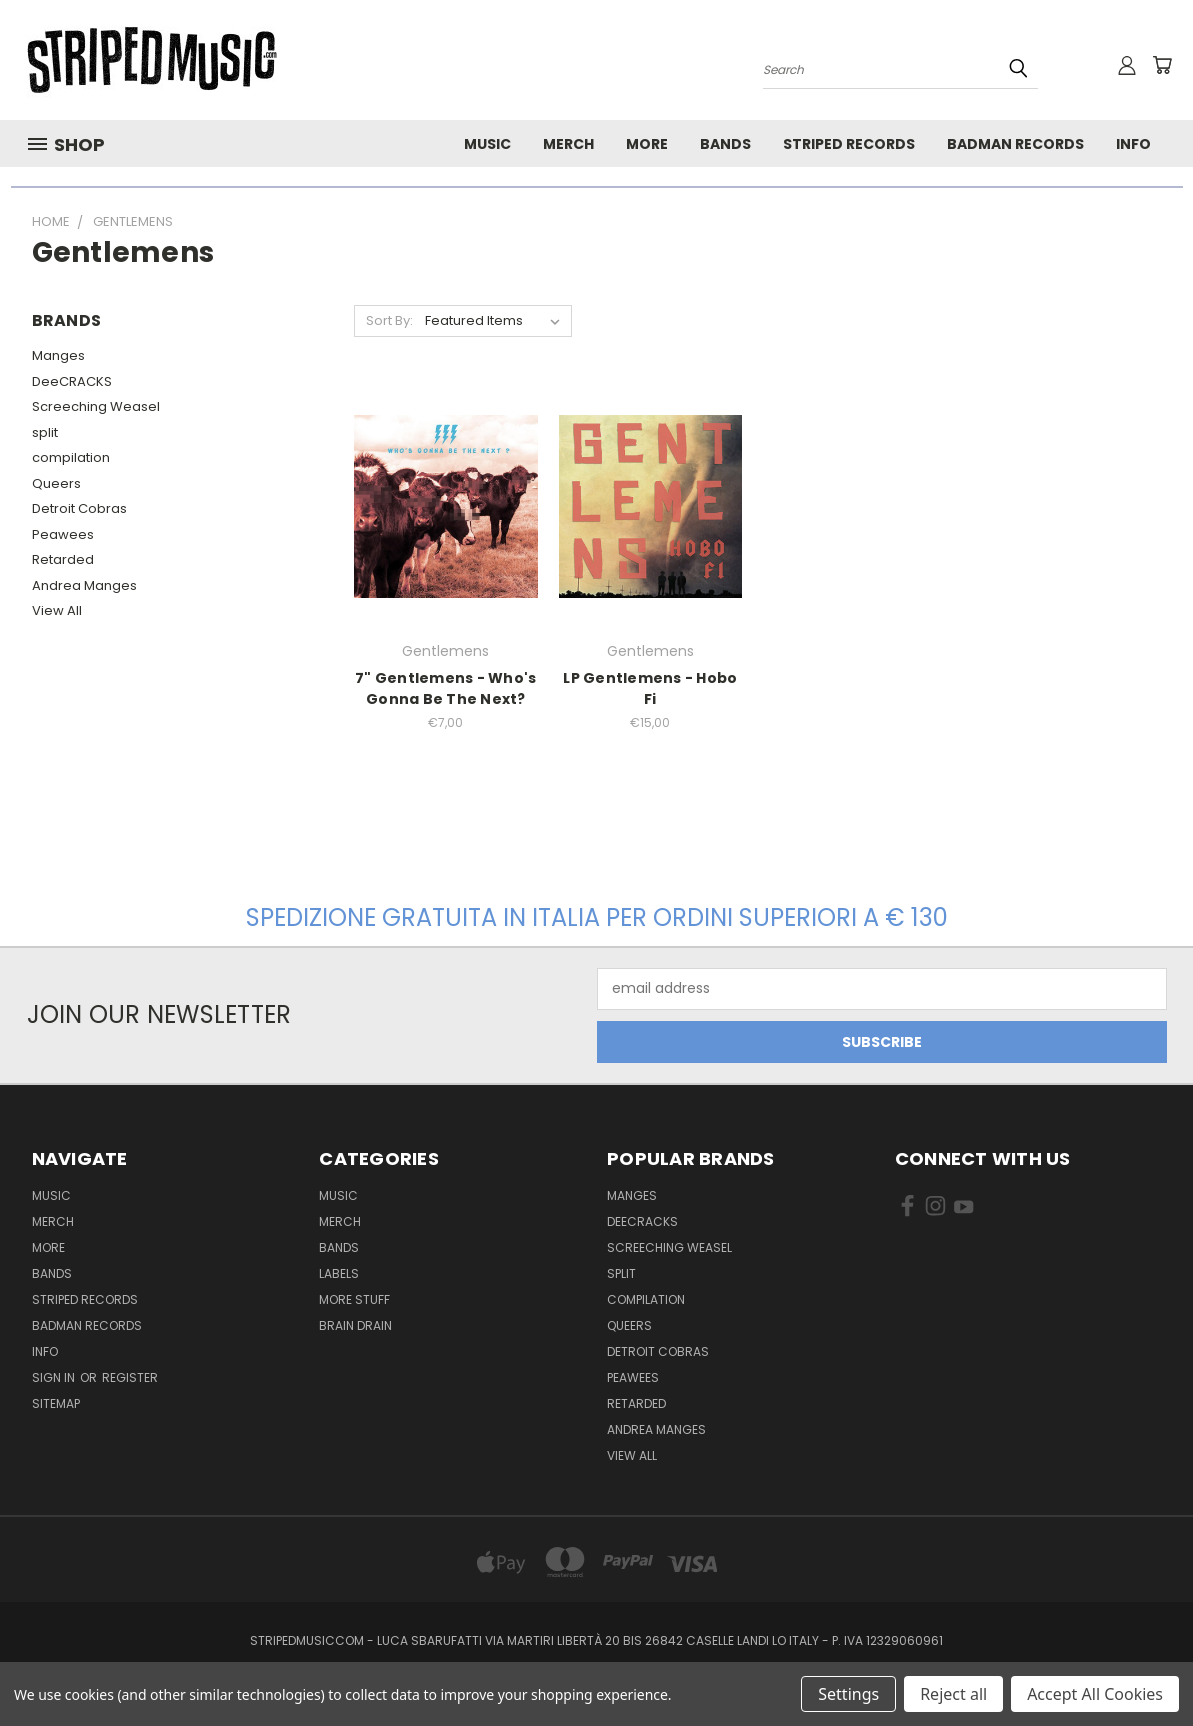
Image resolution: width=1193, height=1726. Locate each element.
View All (57, 610)
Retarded (63, 559)
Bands (725, 144)
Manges (58, 355)
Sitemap (56, 1403)
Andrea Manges (84, 585)
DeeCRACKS (72, 381)
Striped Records (849, 144)
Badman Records (1015, 144)
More (647, 144)
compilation (71, 457)
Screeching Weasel (96, 406)
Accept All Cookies (1095, 1694)
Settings (848, 1694)
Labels (339, 1273)
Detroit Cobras (79, 508)
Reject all (953, 1694)
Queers (56, 483)
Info (1133, 144)
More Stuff (354, 1299)
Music (487, 144)
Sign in (55, 1377)
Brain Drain (355, 1325)
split (45, 432)
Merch (568, 144)
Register (130, 1377)
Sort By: (389, 320)
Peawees (63, 534)
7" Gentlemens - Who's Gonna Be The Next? (445, 688)
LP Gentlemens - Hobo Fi (650, 688)
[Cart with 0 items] (1162, 65)
